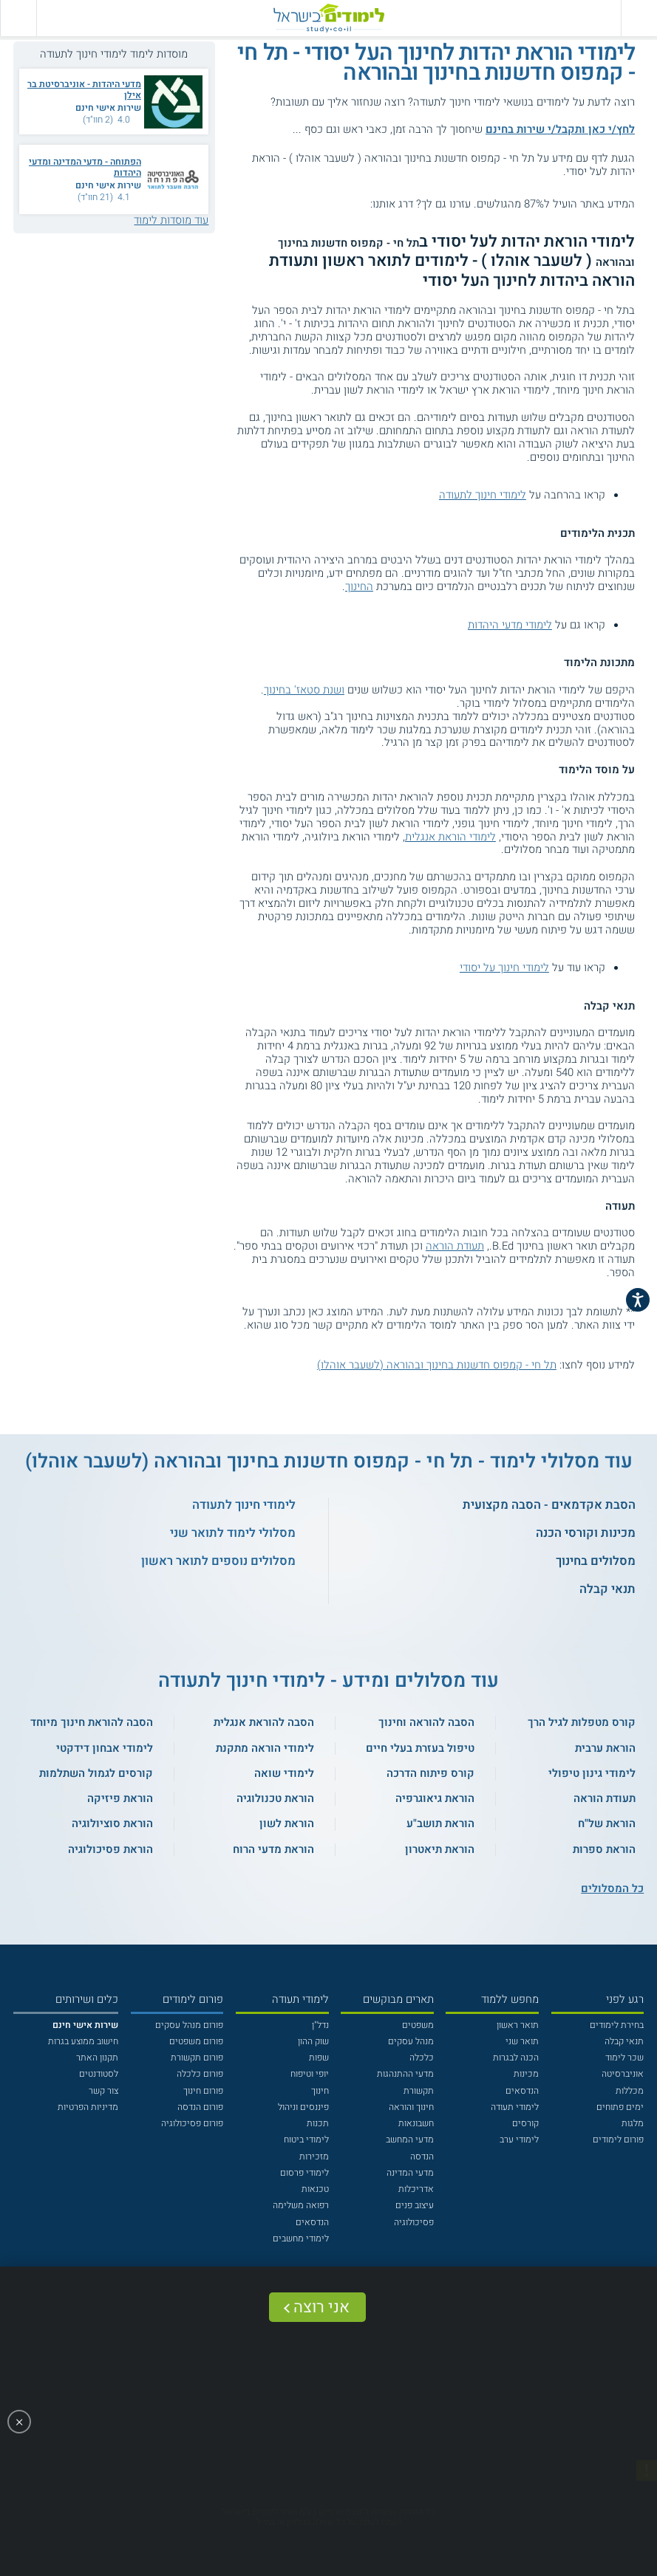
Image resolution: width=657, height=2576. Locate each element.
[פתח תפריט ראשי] (639, 18)
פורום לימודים (618, 2139)
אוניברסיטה (623, 2073)
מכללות (630, 2090)
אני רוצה (321, 2307)
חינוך (320, 2090)
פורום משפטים (196, 2041)
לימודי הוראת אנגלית (450, 837)
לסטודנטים (98, 2073)
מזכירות (314, 2156)
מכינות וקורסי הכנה (586, 1533)
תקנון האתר (97, 2057)
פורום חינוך (203, 2090)
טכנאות (315, 2189)
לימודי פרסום (304, 2172)
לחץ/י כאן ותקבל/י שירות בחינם (560, 129)
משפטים (418, 2025)
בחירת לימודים (617, 2025)
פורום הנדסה (200, 2107)
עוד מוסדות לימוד (171, 220)
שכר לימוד (624, 2057)
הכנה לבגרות (516, 2057)
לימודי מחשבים (301, 2238)
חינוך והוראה (411, 2107)
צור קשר (103, 2090)
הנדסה (422, 2156)
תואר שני (522, 2041)
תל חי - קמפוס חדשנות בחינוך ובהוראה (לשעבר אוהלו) (436, 1365)
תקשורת (419, 2090)
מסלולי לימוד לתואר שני (233, 1533)
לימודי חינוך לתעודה (482, 495)
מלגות (633, 2123)
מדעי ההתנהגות (405, 2073)
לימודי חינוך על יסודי (504, 967)
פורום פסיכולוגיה (192, 2123)
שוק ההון (313, 2041)
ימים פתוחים (620, 2107)
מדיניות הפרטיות (88, 2107)
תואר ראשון (518, 2025)
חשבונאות (416, 2123)
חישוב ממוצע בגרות (83, 2041)
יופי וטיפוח (309, 2073)
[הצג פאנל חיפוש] (18, 18)
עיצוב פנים (414, 2205)
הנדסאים (522, 2090)
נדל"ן (320, 2025)
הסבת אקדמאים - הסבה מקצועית (549, 1505)
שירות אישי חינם (108, 107)
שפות (319, 2057)
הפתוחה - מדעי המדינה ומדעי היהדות (85, 167)
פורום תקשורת (197, 2057)
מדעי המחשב (410, 2139)
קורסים (525, 2123)
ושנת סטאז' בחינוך (304, 690)
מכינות (526, 2073)
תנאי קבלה (607, 1589)
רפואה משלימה (301, 2205)
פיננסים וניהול (303, 2107)
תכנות (318, 2123)
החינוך (359, 586)
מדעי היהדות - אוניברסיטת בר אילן (84, 90)
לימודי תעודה (515, 2107)
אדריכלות (416, 2189)
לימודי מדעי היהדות (510, 625)
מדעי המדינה (410, 2172)
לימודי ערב (519, 2139)
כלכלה (421, 2057)
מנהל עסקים (411, 2041)
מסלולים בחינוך (596, 1561)
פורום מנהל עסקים (189, 2025)
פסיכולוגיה (414, 2222)
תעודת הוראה (455, 1246)
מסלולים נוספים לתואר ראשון (218, 1561)
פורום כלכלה (200, 2073)
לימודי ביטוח (306, 2139)
